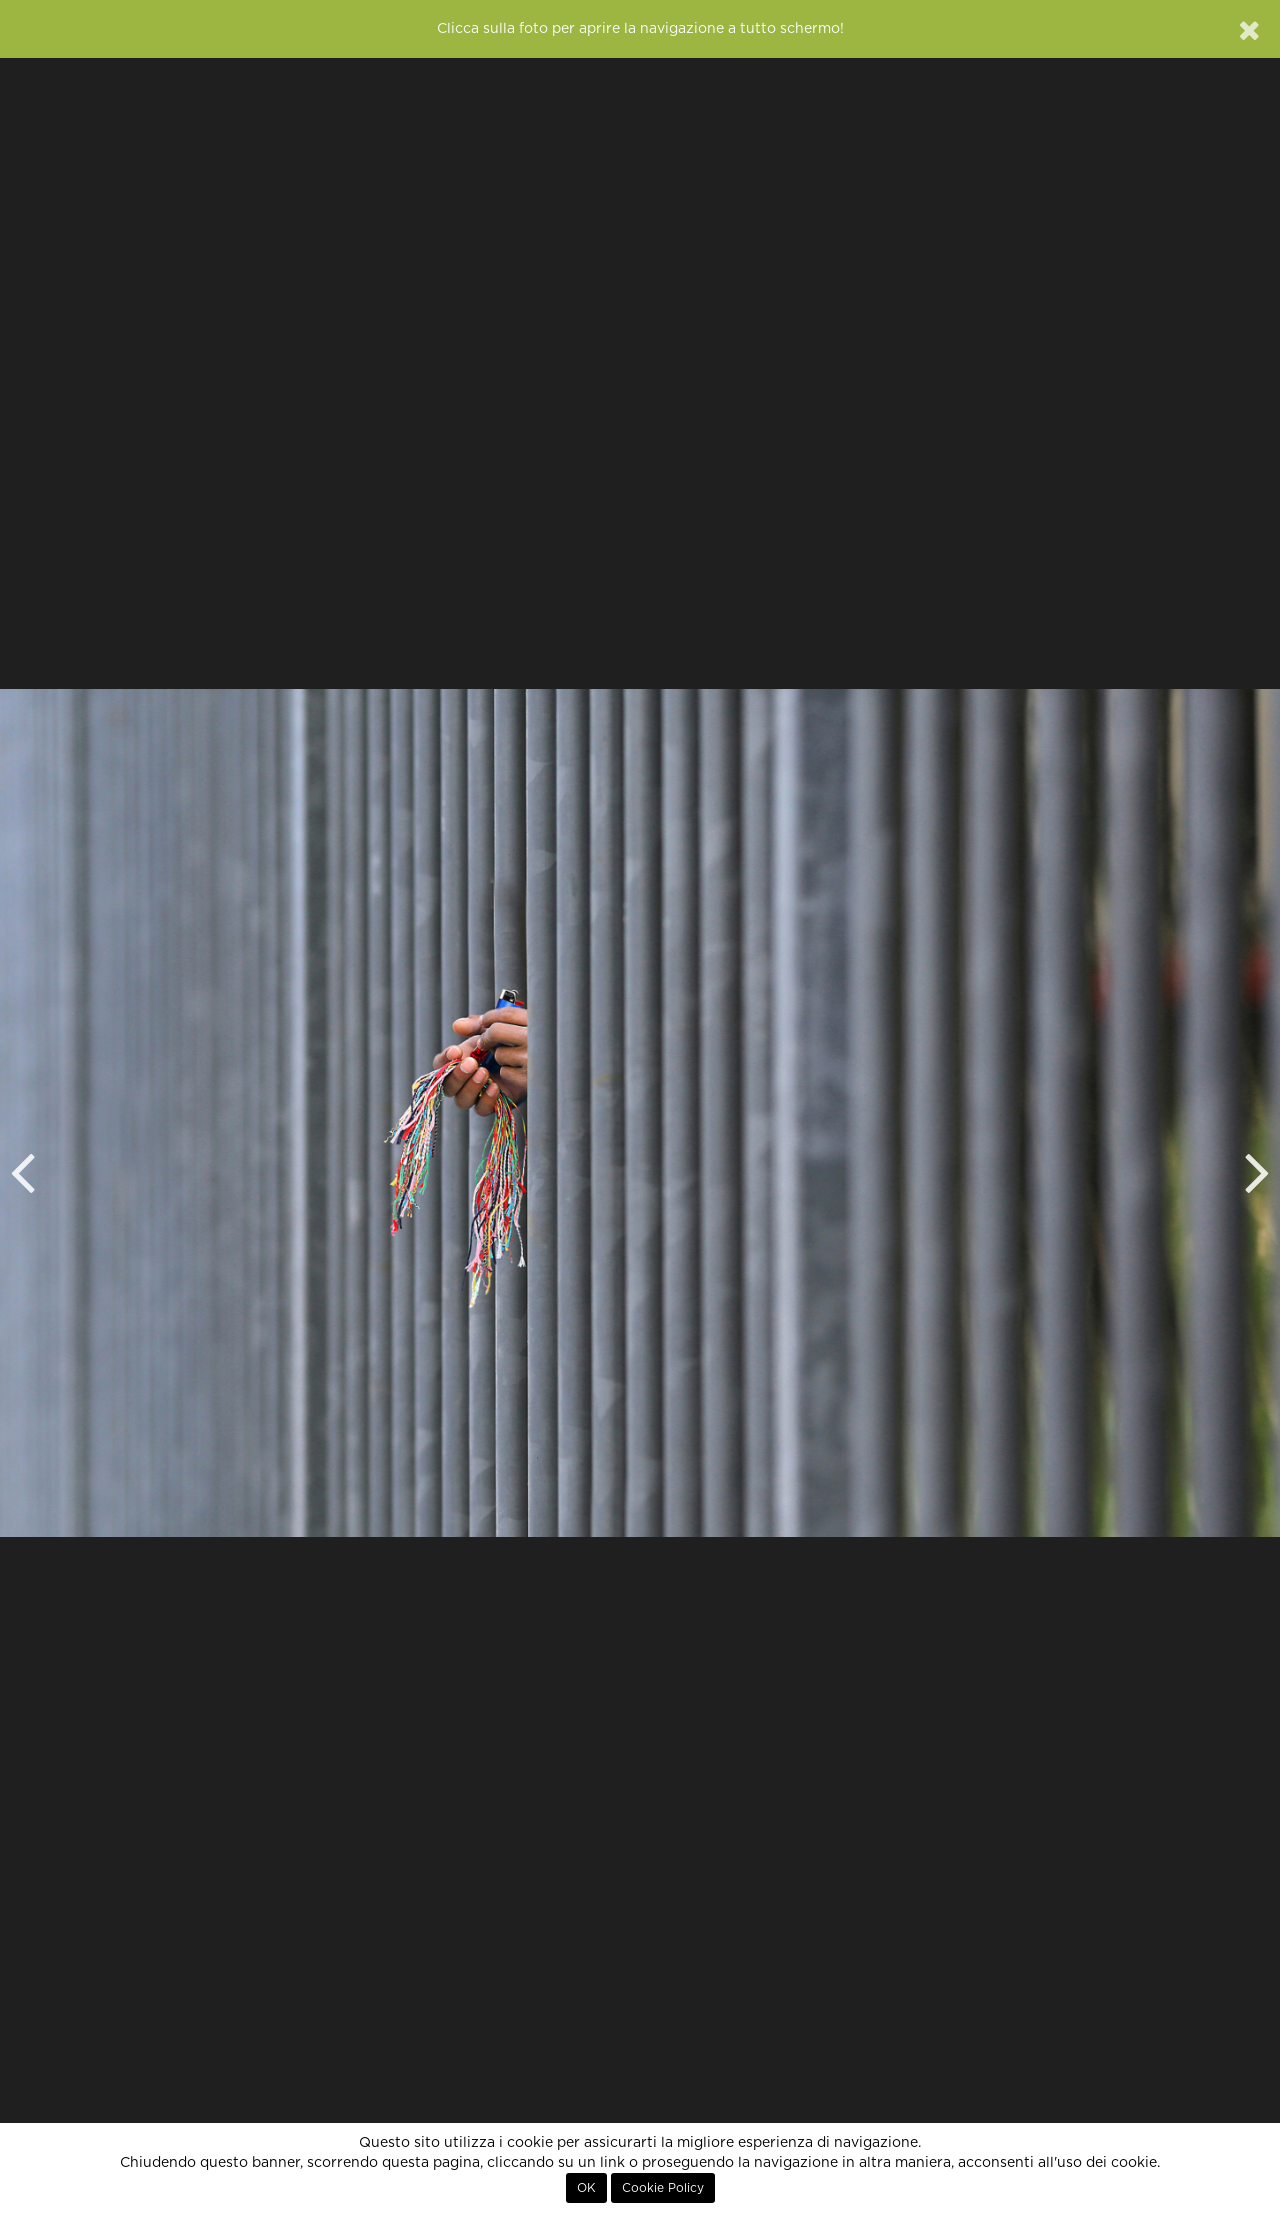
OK (586, 2188)
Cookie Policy (663, 2188)
